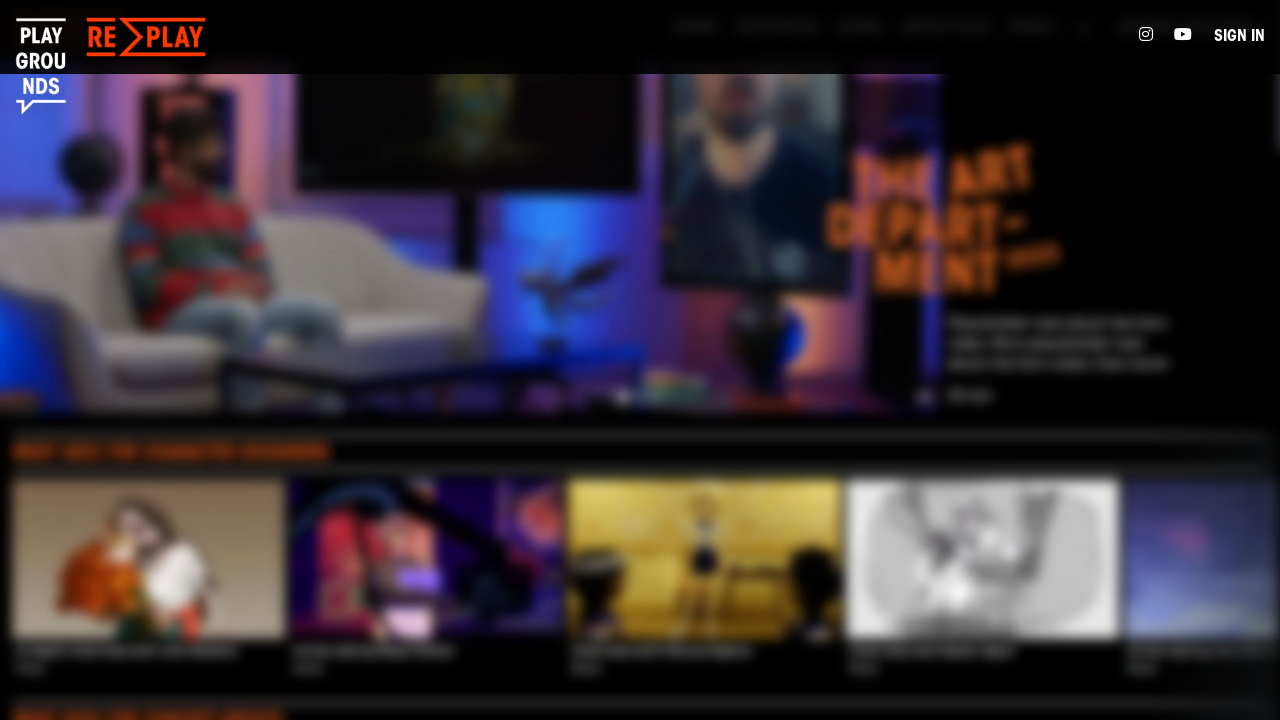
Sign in (1239, 37)
